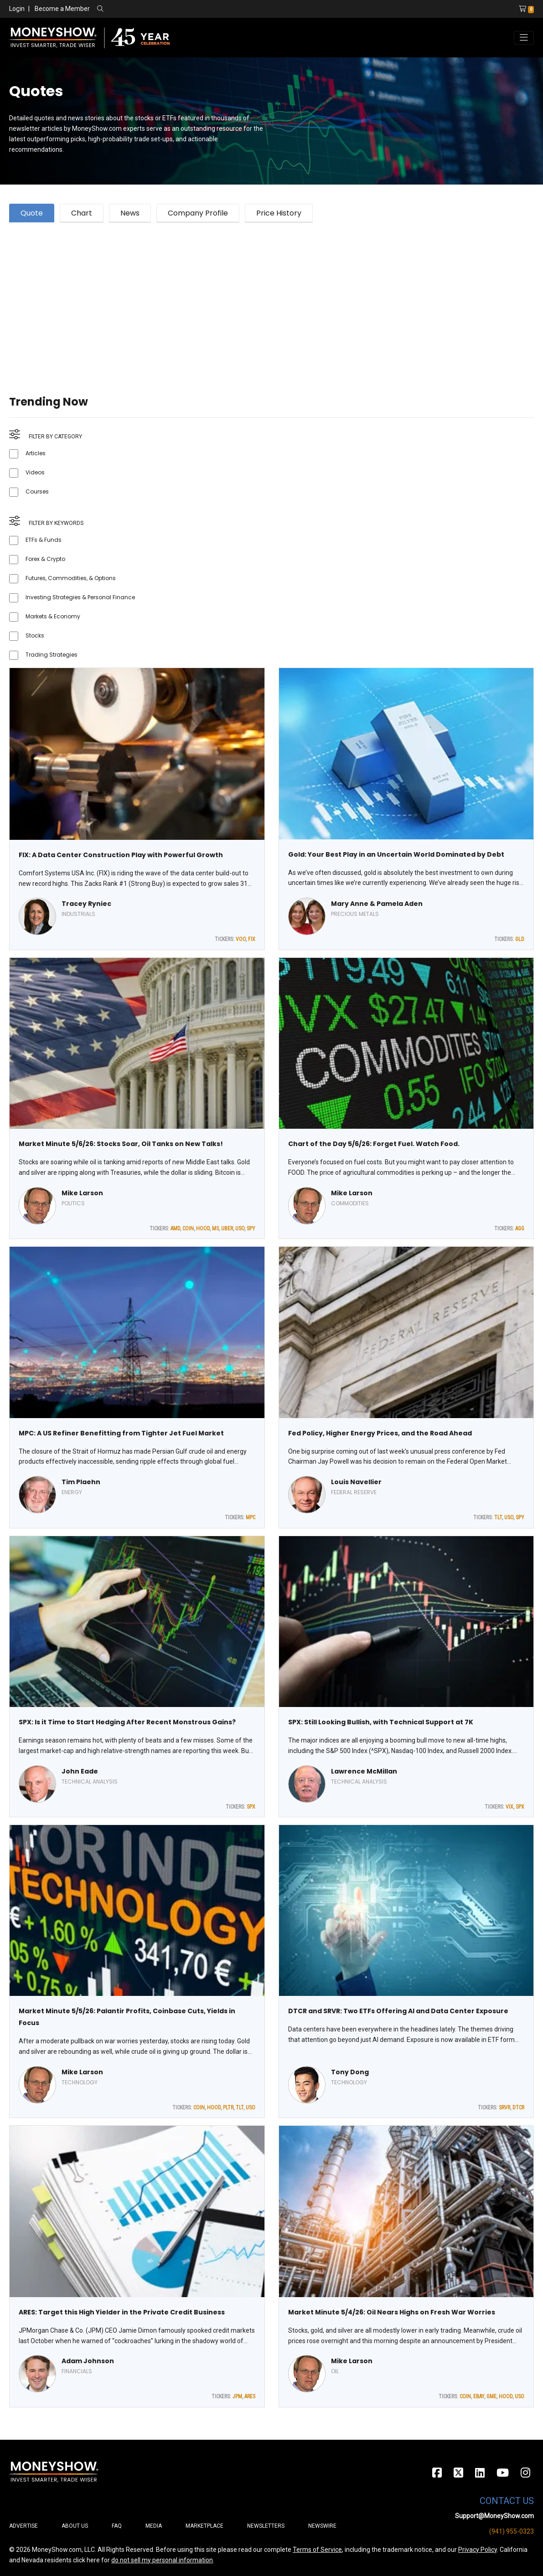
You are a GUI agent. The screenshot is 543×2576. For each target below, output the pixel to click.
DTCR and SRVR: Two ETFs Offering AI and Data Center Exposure (398, 2011)
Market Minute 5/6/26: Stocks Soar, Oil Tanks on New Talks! (121, 1143)
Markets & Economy (53, 616)
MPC (250, 1517)
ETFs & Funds (44, 540)
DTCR (518, 2107)
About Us (75, 2526)
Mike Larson (82, 1193)
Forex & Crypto (45, 559)
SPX (251, 1807)
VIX (509, 1807)
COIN (188, 1228)
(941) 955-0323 (511, 2531)
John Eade (80, 1771)
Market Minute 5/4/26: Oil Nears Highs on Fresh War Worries (391, 2312)
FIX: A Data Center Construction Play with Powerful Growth (121, 854)
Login (17, 8)
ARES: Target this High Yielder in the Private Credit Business (122, 2312)
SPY (251, 1228)
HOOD (203, 1228)
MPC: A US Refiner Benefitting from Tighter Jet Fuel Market (121, 1433)
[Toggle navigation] (524, 38)
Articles (36, 453)
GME (491, 2396)
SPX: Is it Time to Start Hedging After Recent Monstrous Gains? (127, 1722)
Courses (37, 491)
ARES (249, 2396)
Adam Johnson (88, 2360)
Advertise (23, 2526)
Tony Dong (350, 2072)
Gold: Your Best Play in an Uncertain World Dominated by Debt (396, 854)
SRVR (504, 2107)
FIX (251, 939)
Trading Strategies (52, 654)
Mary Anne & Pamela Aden (377, 903)
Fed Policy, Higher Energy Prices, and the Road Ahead (380, 1433)
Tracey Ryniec (86, 903)
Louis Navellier (356, 1481)
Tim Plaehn (81, 1481)
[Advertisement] (271, 297)
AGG (519, 1228)
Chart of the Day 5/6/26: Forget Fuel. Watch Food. (374, 1143)
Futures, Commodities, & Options (71, 578)
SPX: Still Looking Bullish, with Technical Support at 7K (380, 1722)
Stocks (35, 635)
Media (153, 2526)
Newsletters (265, 2526)
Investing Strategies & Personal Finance (80, 597)
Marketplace (204, 2526)
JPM (237, 2396)
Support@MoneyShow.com (494, 2515)
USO (239, 1228)
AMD (175, 1228)
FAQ (117, 2526)
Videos (35, 472)
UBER (227, 1228)
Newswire (322, 2526)
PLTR (228, 2107)
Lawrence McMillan (364, 1771)
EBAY (478, 2396)
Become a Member (62, 8)
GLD (519, 939)
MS (215, 1228)
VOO (241, 939)
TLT (498, 1517)
